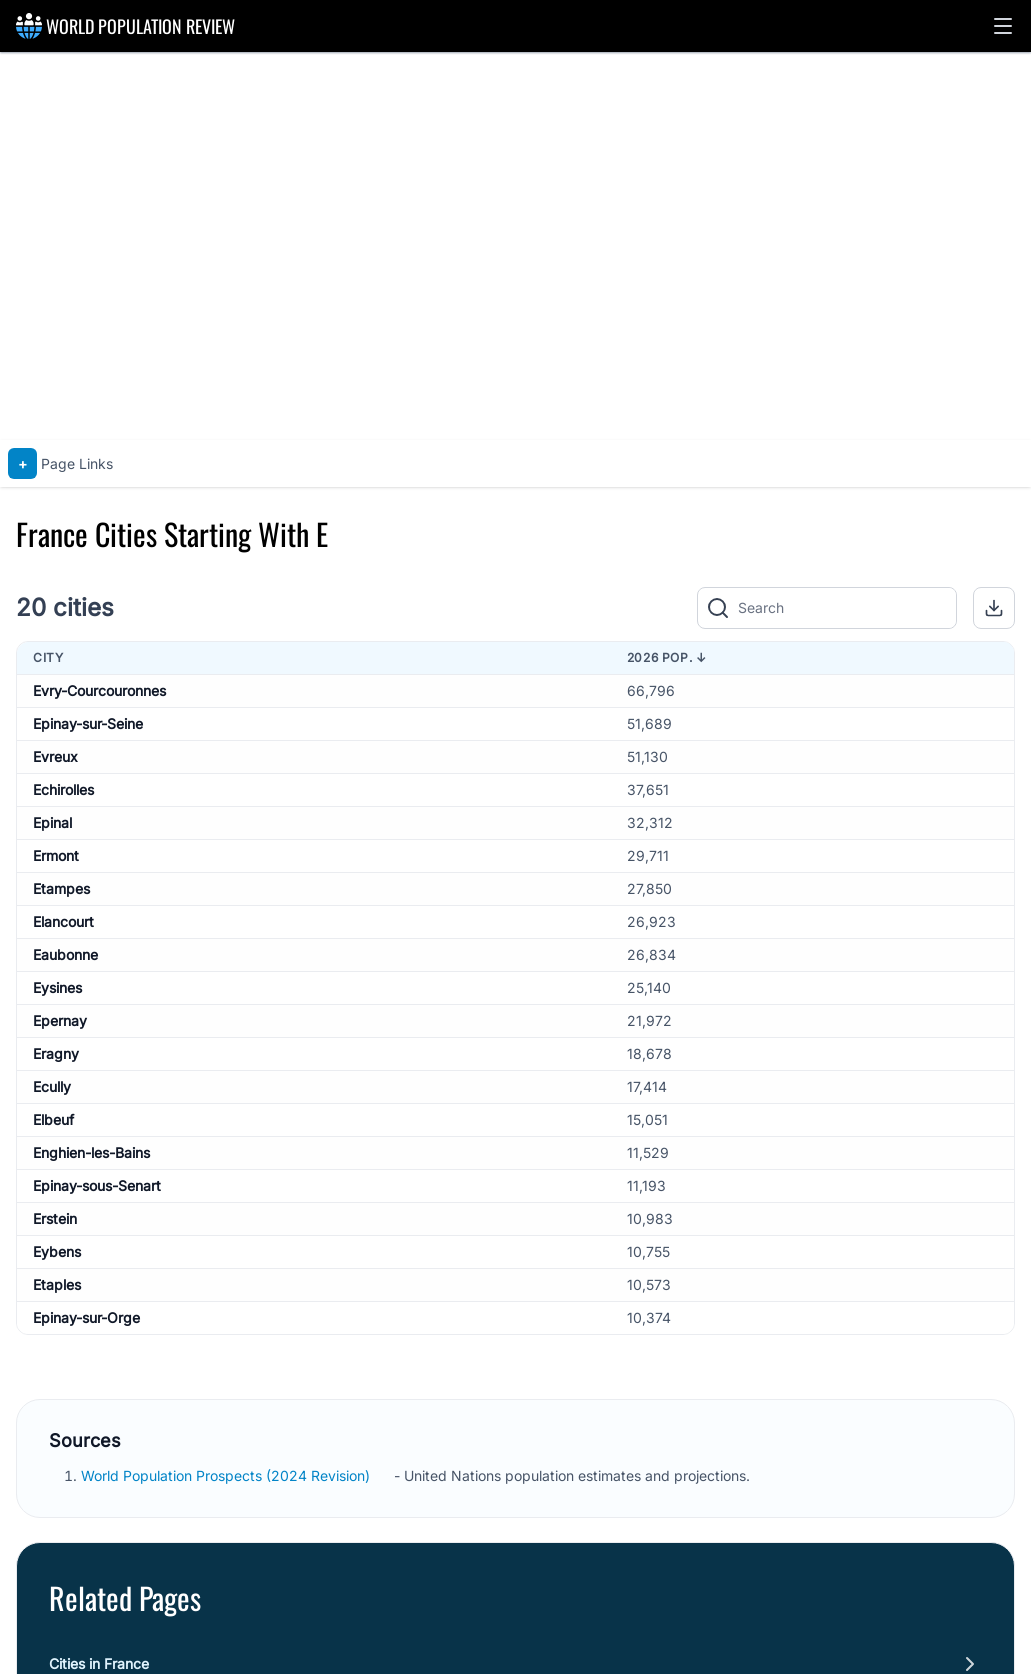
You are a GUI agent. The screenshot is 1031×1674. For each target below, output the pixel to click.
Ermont (56, 855)
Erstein (55, 1218)
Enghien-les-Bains (91, 1152)
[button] (1003, 26)
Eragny (56, 1053)
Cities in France (99, 1663)
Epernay (60, 1020)
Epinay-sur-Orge (86, 1317)
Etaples (57, 1284)
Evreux (55, 756)
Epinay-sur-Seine (88, 723)
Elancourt (63, 921)
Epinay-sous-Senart (97, 1185)
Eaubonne (65, 954)
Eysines (57, 987)
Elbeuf (53, 1119)
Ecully (52, 1086)
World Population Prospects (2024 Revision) (227, 1475)
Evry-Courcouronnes (99, 690)
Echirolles (63, 789)
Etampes (61, 888)
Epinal (52, 822)
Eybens (57, 1251)
